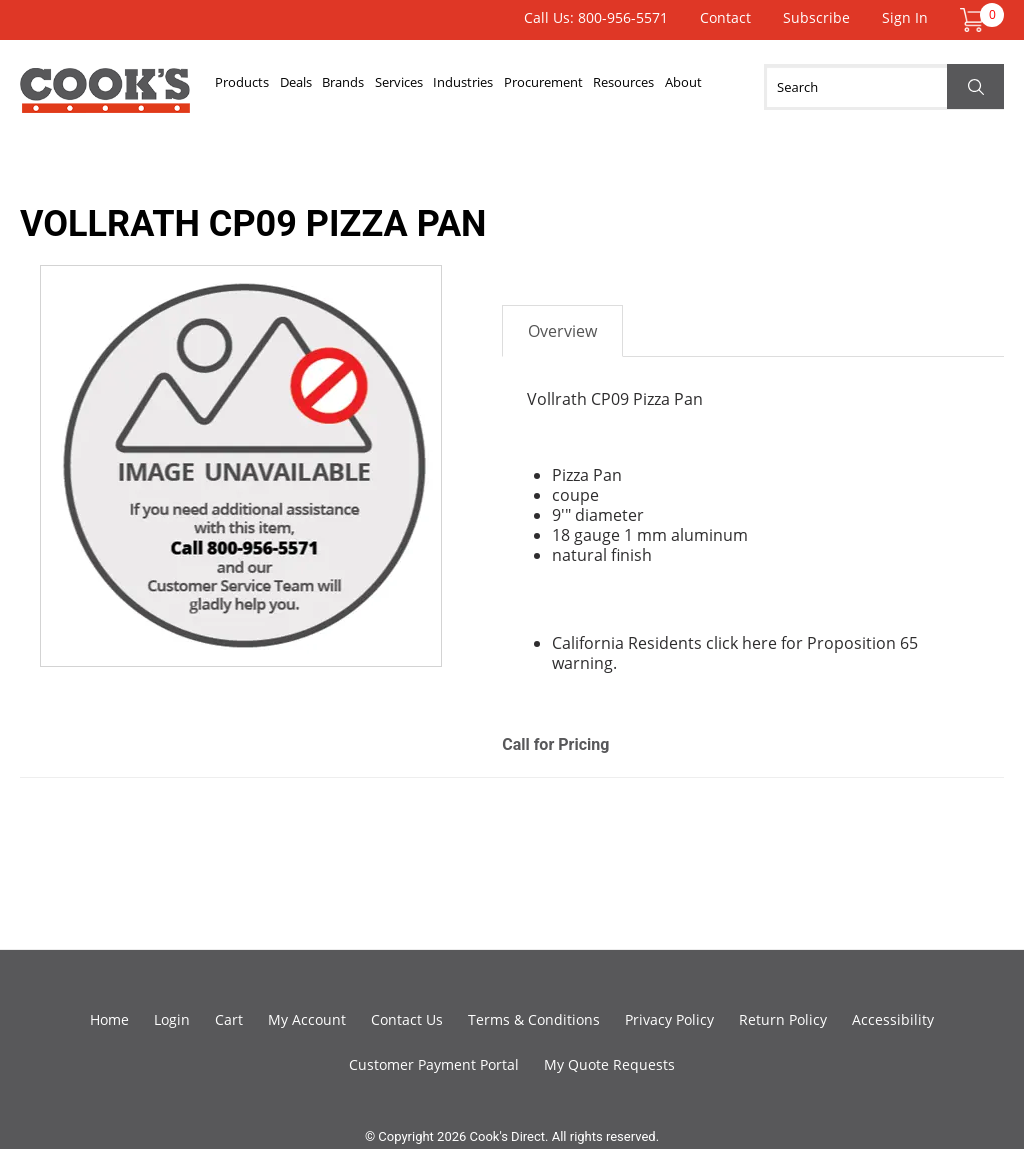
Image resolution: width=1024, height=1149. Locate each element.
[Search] (884, 87)
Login (172, 1019)
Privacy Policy (669, 1019)
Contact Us (407, 1019)
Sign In (905, 17)
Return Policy (783, 1019)
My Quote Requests (609, 1064)
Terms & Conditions (534, 1019)
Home (109, 1019)
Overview (562, 331)
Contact (725, 17)
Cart (229, 1019)
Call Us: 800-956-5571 (596, 17)
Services (436, 87)
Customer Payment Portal (434, 1064)
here (759, 643)
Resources (692, 87)
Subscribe (816, 17)
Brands (370, 87)
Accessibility (893, 1019)
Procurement (601, 87)
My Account (307, 1019)
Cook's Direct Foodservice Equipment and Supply (105, 98)
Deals (312, 87)
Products (248, 87)
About (762, 87)
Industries (511, 87)
